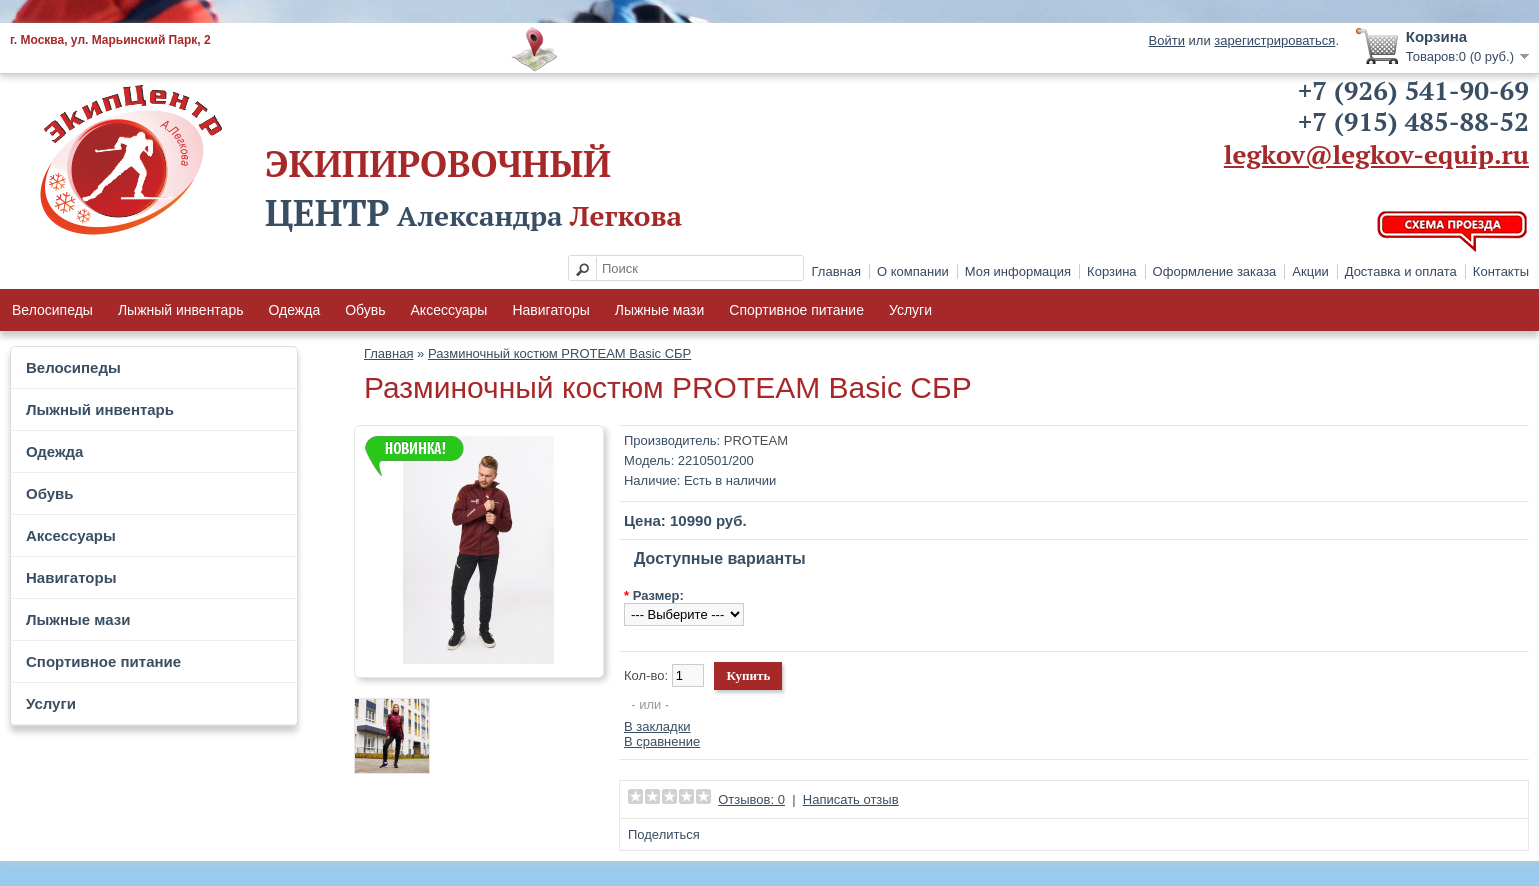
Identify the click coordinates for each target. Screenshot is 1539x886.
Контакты (1501, 271)
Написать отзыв (851, 799)
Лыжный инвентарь (181, 310)
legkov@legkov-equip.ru (1376, 154)
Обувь (365, 310)
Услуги (910, 310)
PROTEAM (756, 440)
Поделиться (664, 834)
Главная (836, 271)
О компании (913, 271)
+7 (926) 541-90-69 (1413, 90)
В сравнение (662, 741)
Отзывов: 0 (751, 799)
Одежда (294, 310)
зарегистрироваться (1274, 40)
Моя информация (1018, 271)
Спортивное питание (796, 310)
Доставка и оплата (1401, 271)
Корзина (1112, 271)
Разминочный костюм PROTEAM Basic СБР (559, 353)
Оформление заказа (1215, 271)
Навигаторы (550, 310)
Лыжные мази (660, 310)
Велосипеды (52, 310)
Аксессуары (449, 310)
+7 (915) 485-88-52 (1413, 121)
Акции (1310, 271)
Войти (1167, 40)
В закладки (657, 726)
